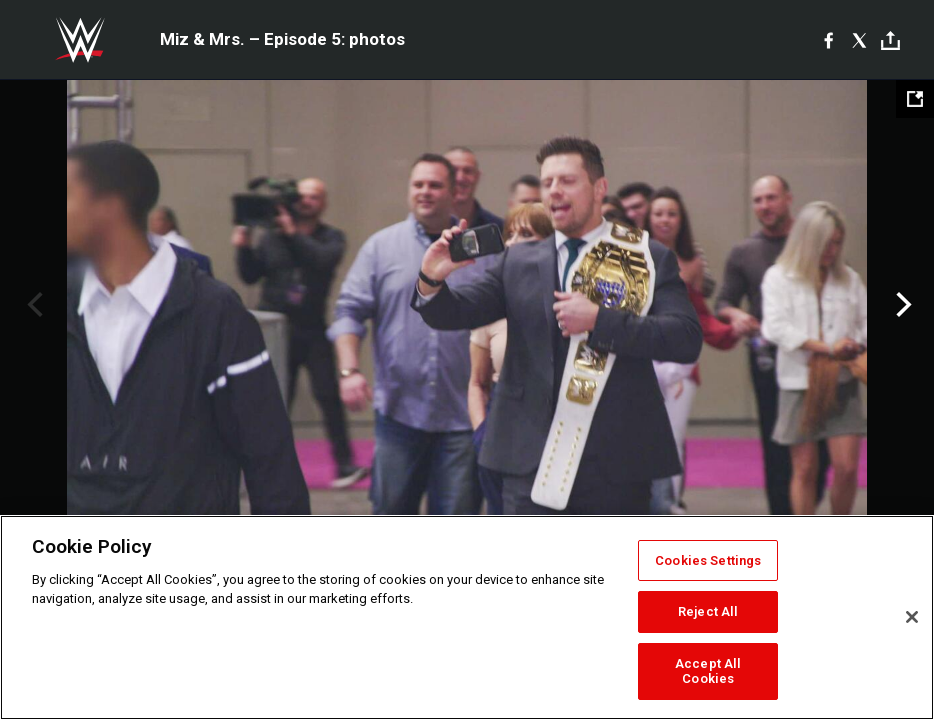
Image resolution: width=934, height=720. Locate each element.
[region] (467, 617)
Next (901, 305)
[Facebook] (828, 40)
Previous (32, 305)
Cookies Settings (708, 560)
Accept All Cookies (708, 671)
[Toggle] (890, 40)
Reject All (708, 611)
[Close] (912, 617)
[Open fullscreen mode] (915, 99)
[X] (859, 40)
